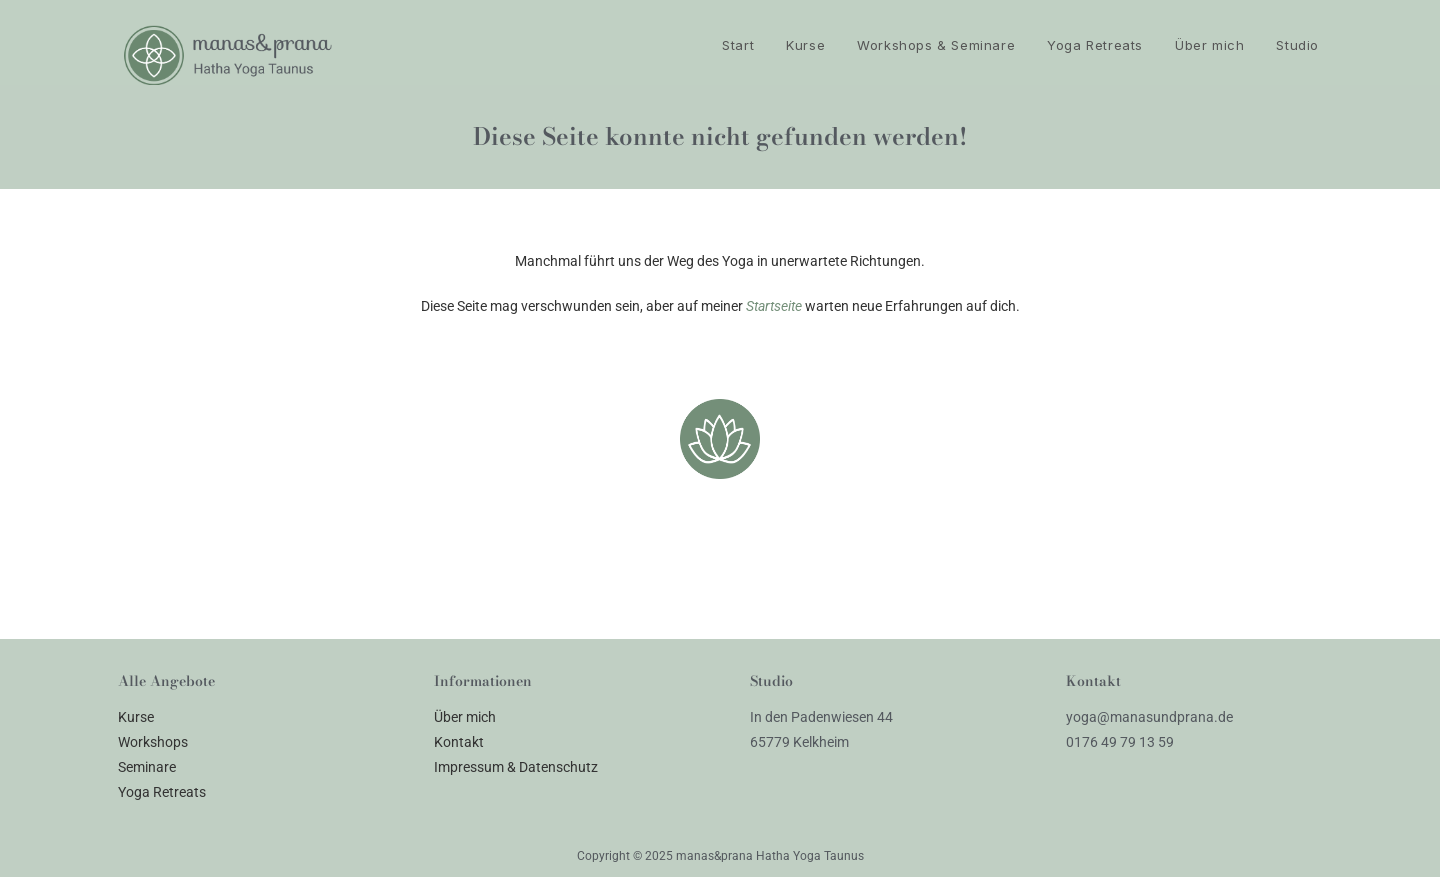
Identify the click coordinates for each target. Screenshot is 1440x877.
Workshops (153, 742)
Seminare (147, 767)
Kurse (136, 717)
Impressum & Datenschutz (516, 767)
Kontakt (459, 742)
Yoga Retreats (162, 792)
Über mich (465, 717)
